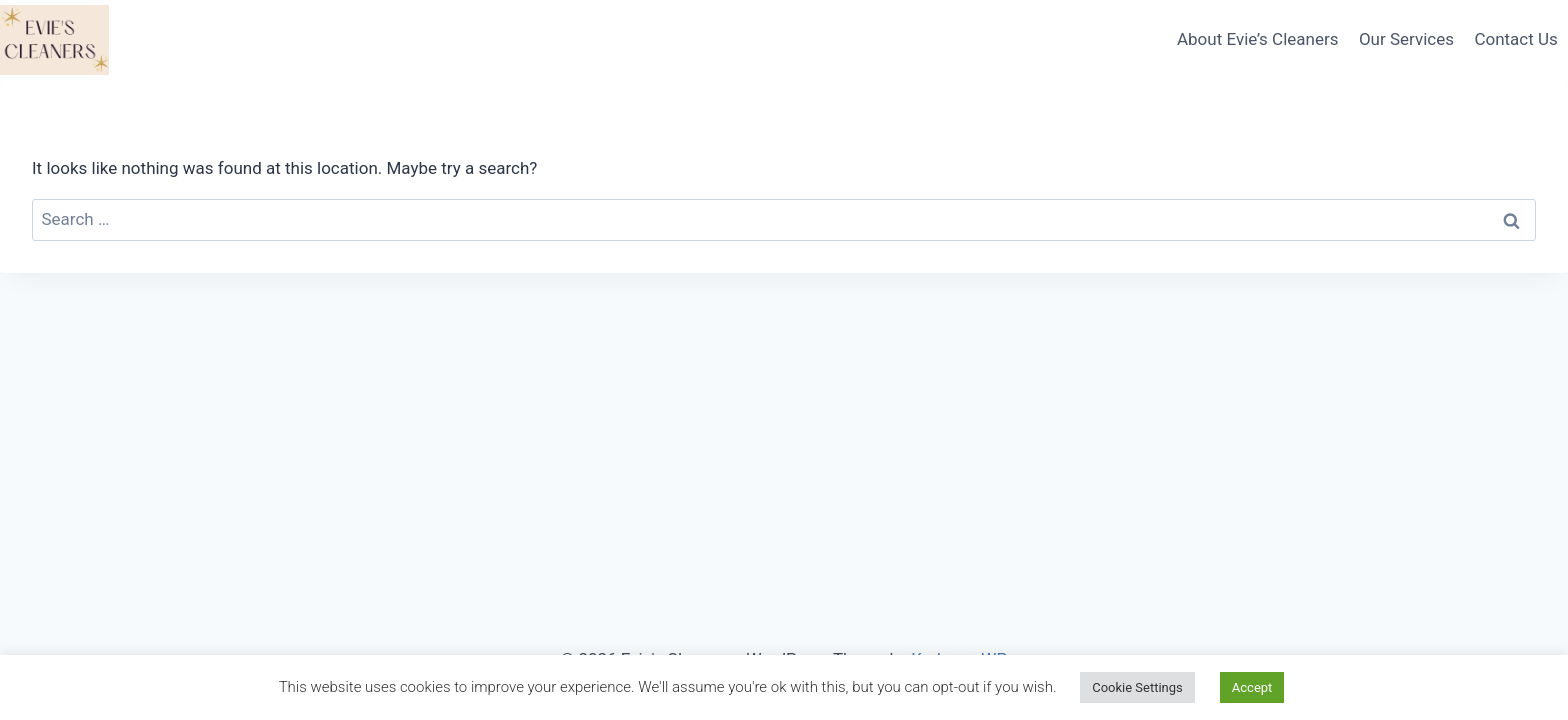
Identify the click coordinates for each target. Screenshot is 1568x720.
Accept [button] (1252, 687)
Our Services (1406, 39)
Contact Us (1515, 39)
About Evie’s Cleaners (1258, 39)
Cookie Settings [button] (1137, 687)
